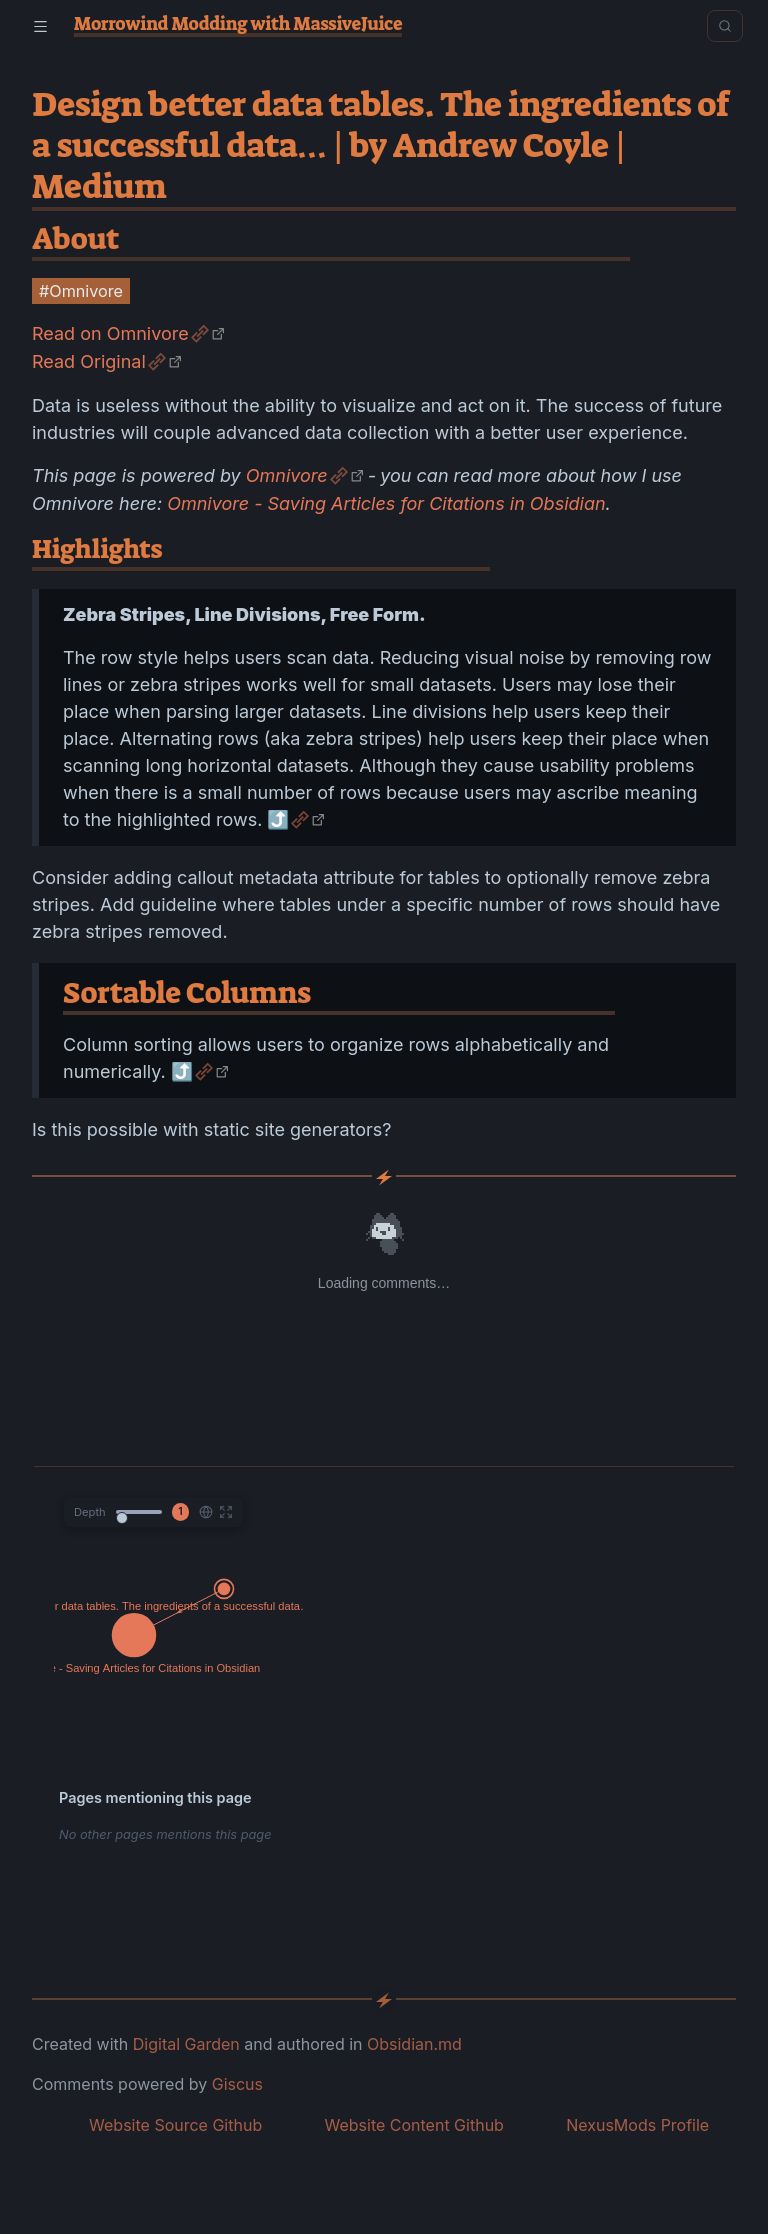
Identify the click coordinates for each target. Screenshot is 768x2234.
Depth (90, 1512)
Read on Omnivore (110, 333)
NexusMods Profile (637, 2125)
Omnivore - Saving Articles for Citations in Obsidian (386, 503)
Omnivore (287, 475)
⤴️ (278, 819)
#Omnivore (81, 291)
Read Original (89, 361)
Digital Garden (186, 2044)
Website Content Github (413, 2125)
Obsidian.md (414, 2044)
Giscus (237, 2084)
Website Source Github (175, 2125)
